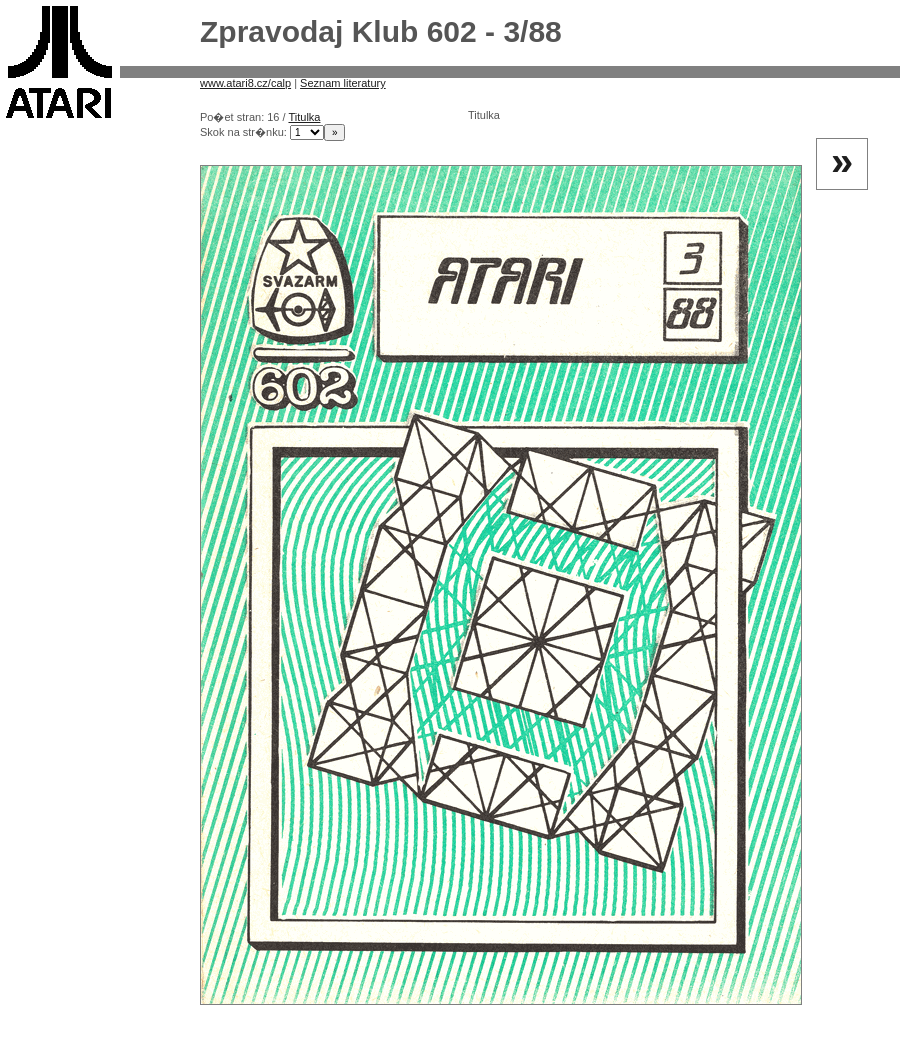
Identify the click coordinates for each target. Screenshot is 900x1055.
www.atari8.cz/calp (245, 83)
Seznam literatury (343, 83)
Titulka (304, 117)
